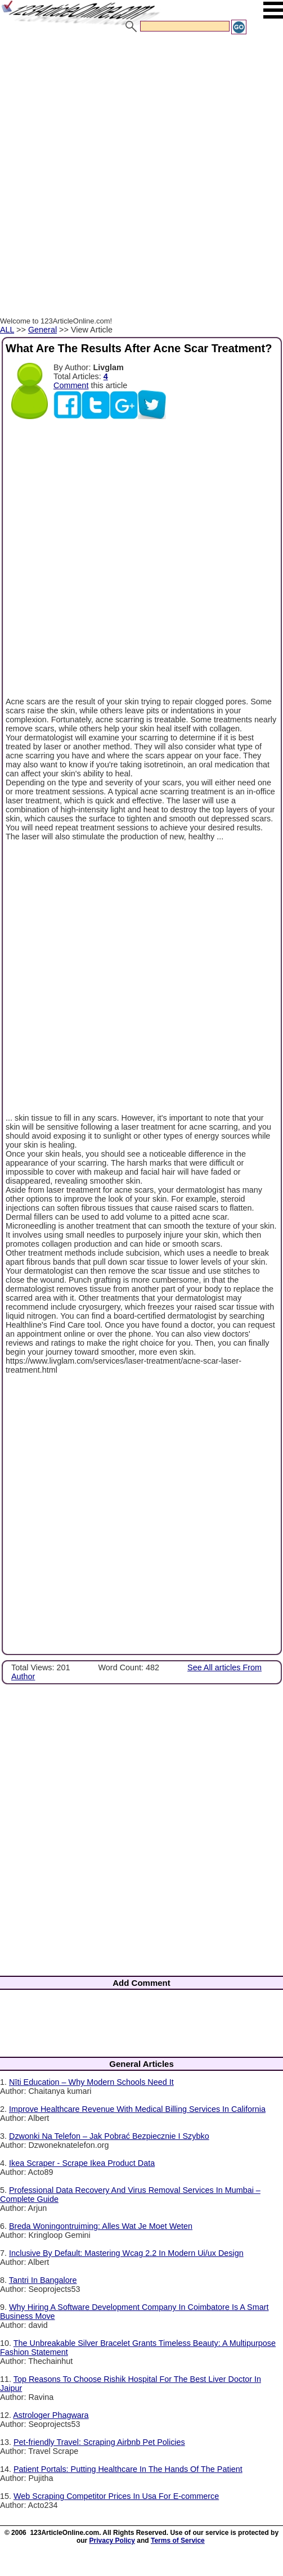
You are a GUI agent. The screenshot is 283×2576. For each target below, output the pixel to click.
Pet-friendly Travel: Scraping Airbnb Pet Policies (99, 2442)
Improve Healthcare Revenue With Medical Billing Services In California (137, 2109)
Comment (70, 385)
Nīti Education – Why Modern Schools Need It (91, 2082)
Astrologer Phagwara (50, 2415)
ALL (7, 329)
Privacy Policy (112, 2540)
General (42, 329)
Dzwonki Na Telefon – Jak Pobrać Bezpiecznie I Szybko (109, 2136)
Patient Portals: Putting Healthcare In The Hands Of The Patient (128, 2469)
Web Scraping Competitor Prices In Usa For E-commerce (116, 2496)
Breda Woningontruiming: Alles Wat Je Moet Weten (100, 2226)
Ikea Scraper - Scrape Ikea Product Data (82, 2163)
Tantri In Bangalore (43, 2280)
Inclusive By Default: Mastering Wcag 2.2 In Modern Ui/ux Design (126, 2253)
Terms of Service (178, 2540)
